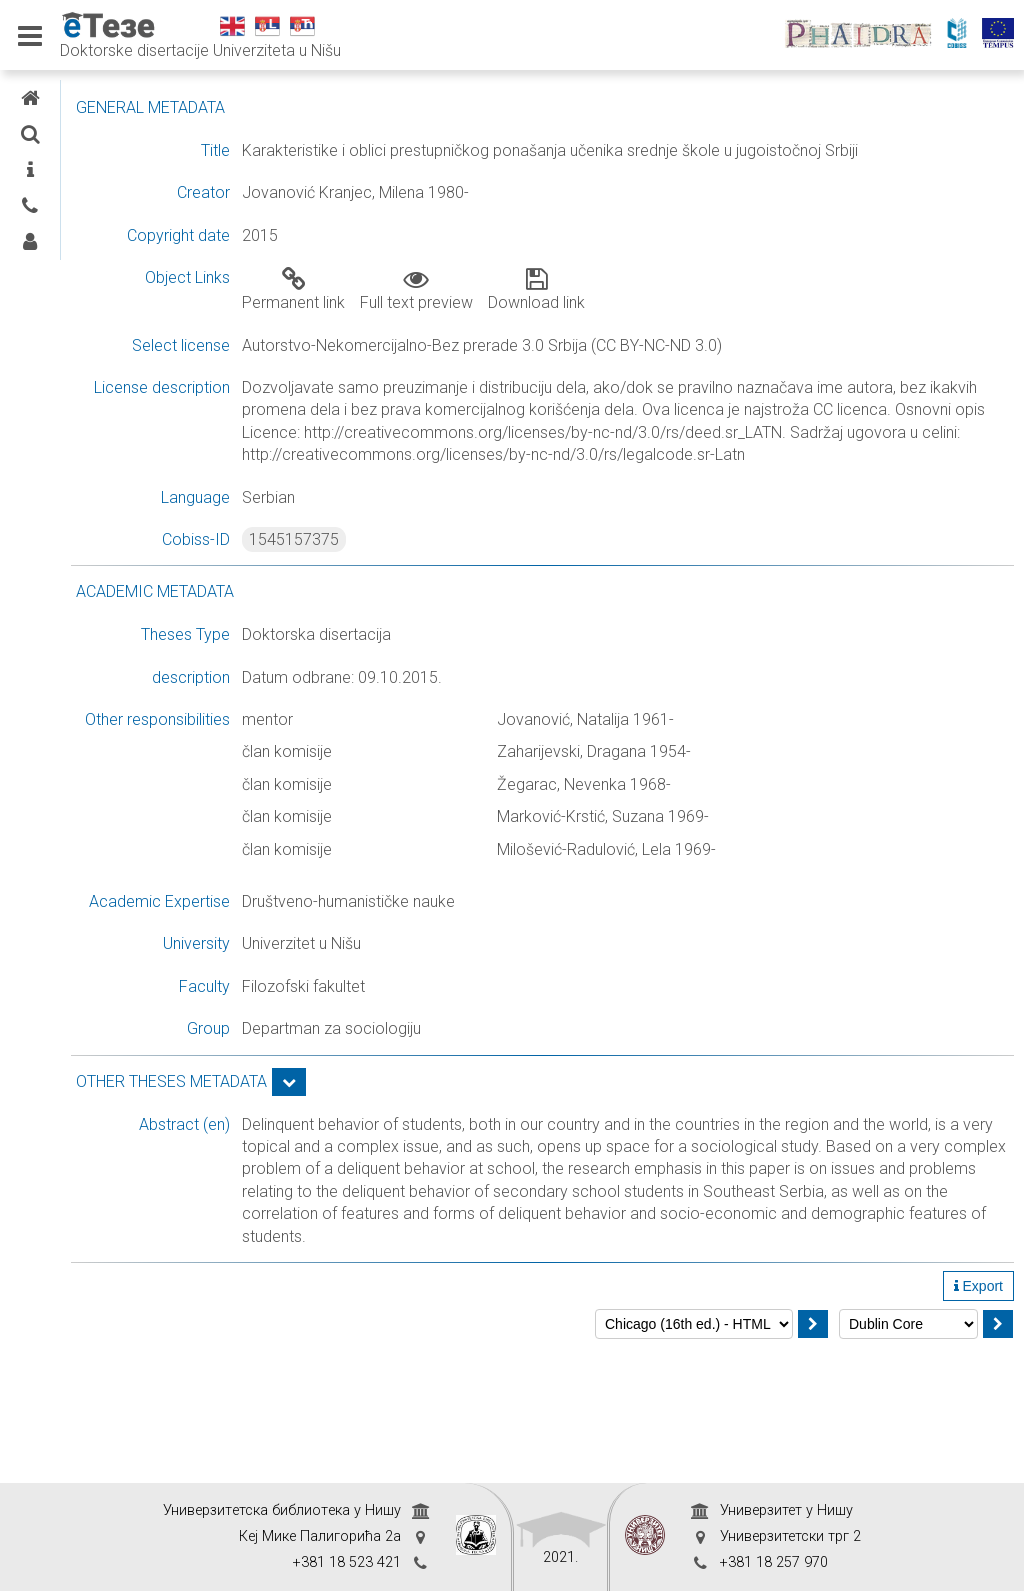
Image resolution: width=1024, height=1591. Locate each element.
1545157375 (453, 584)
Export (978, 1420)
